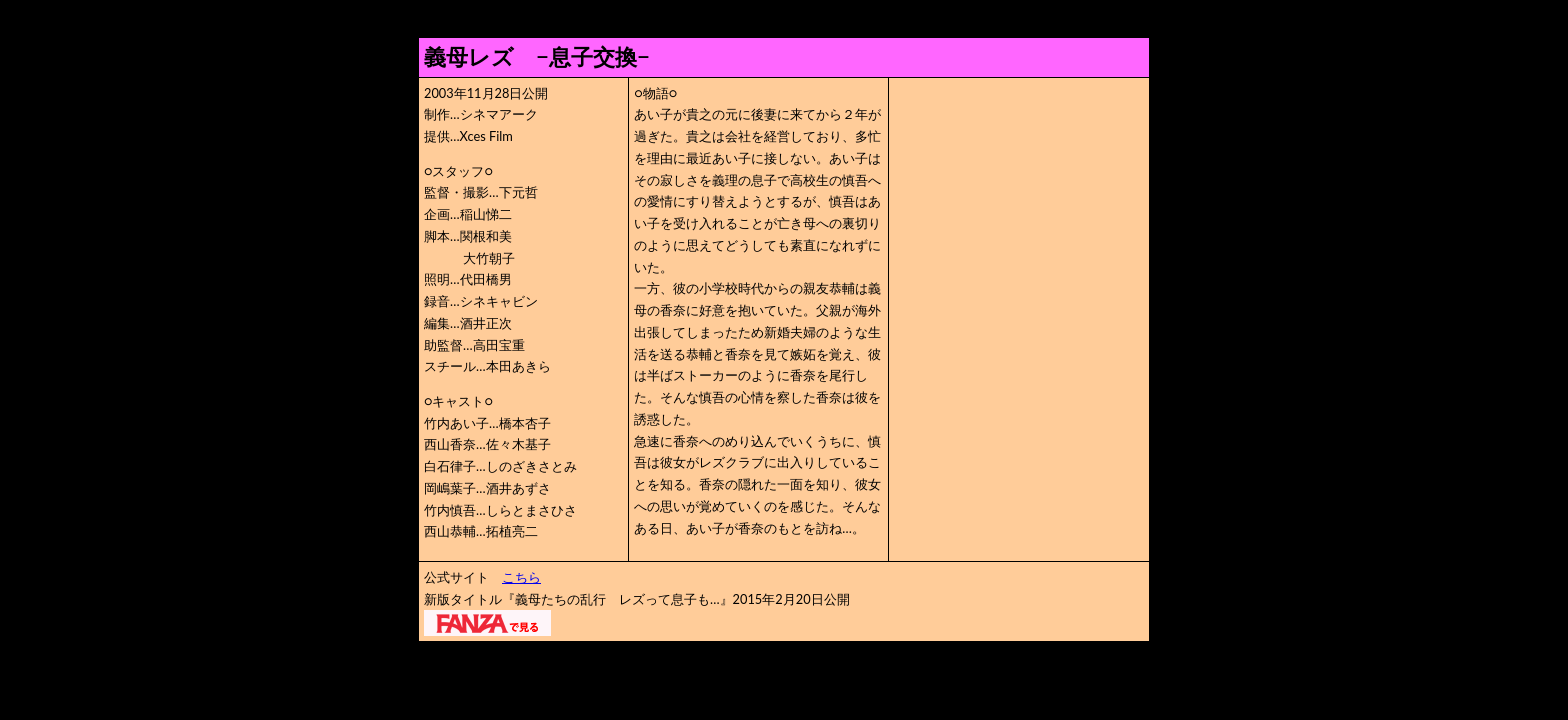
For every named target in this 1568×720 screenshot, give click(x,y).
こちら (521, 577)
